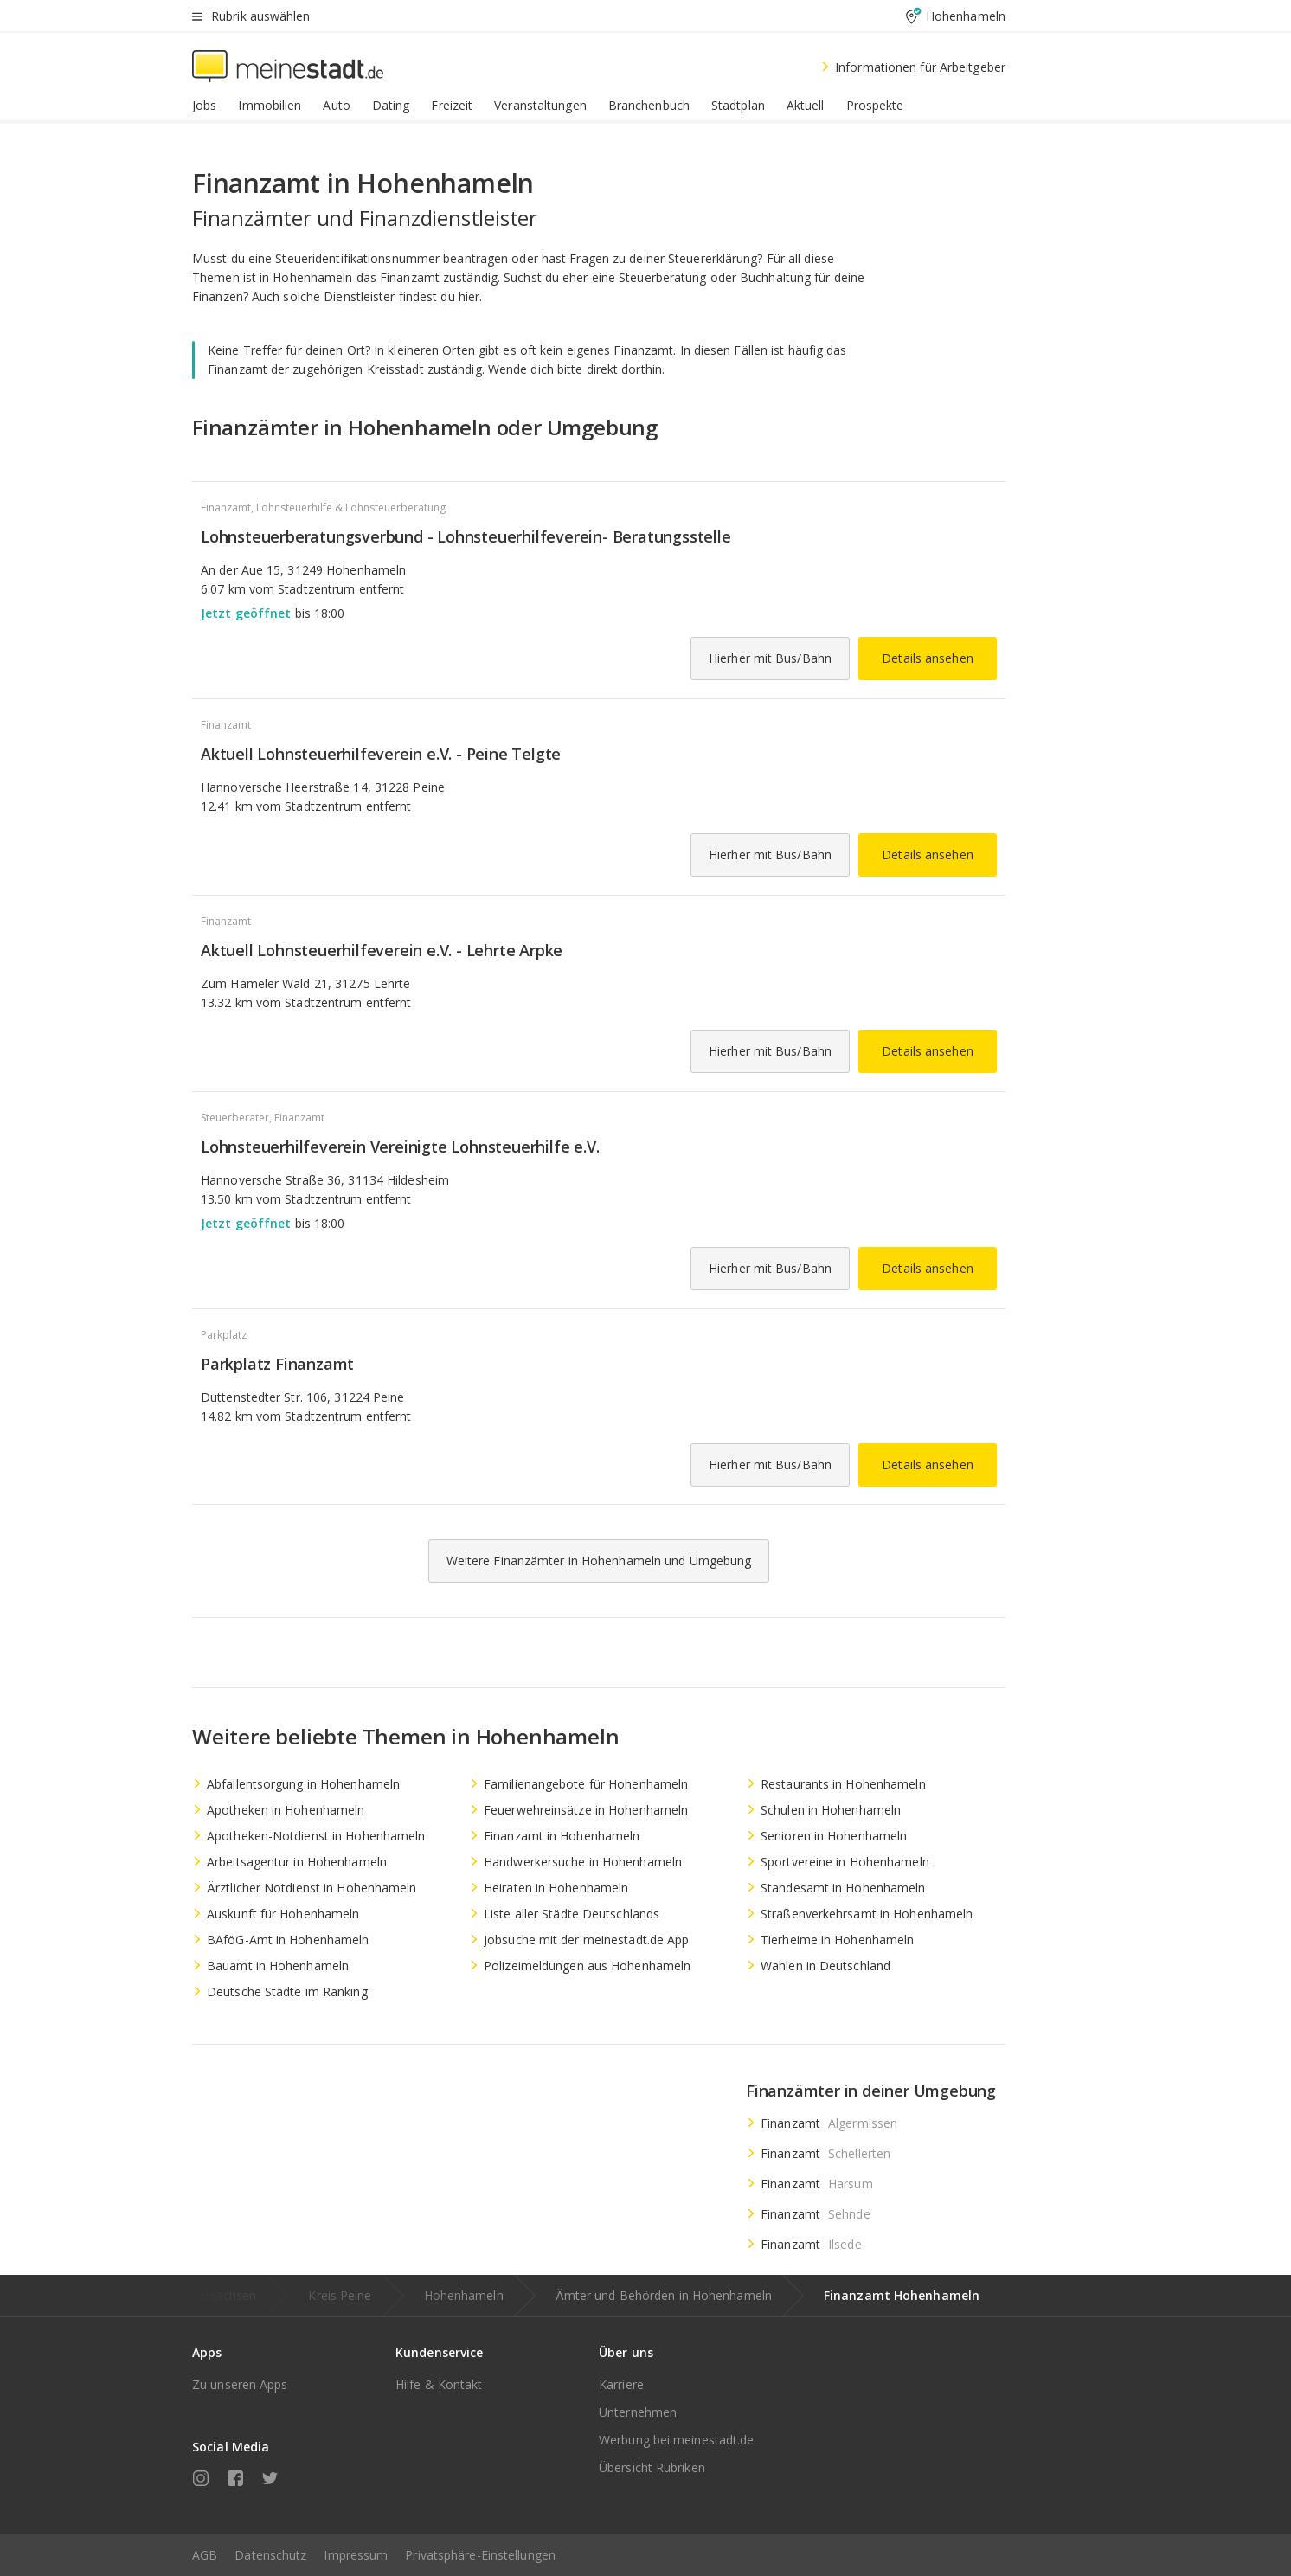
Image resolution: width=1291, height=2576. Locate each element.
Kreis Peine (339, 2295)
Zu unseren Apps (240, 2384)
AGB (204, 2555)
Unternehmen (638, 2412)
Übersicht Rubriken (652, 2467)
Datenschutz (270, 2555)
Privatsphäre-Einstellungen (480, 2555)
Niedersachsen (214, 2295)
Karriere (621, 2384)
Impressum (356, 2555)
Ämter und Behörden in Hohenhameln (664, 2295)
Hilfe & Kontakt (439, 2384)
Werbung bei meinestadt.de (677, 2439)
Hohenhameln (464, 2295)
